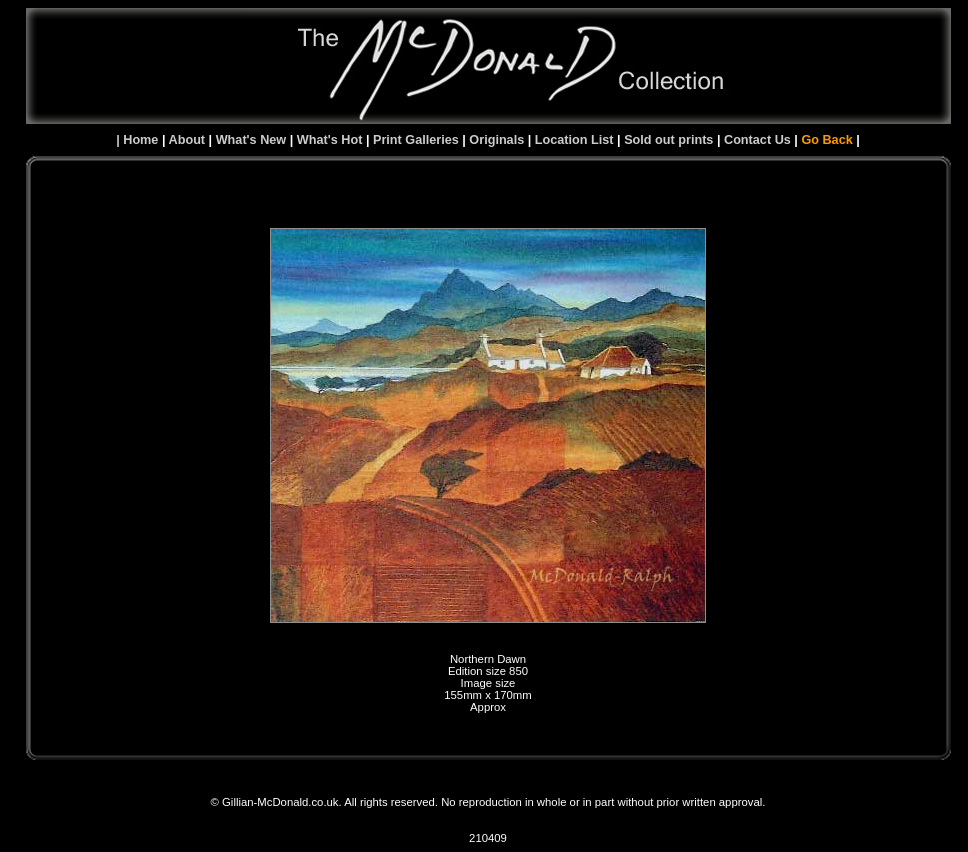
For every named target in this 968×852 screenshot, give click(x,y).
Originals (496, 140)
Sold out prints (668, 140)
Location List (574, 140)
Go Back (826, 140)
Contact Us (757, 140)
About (189, 140)
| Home (137, 140)
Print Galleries (416, 140)
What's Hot (330, 140)
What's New (251, 140)
